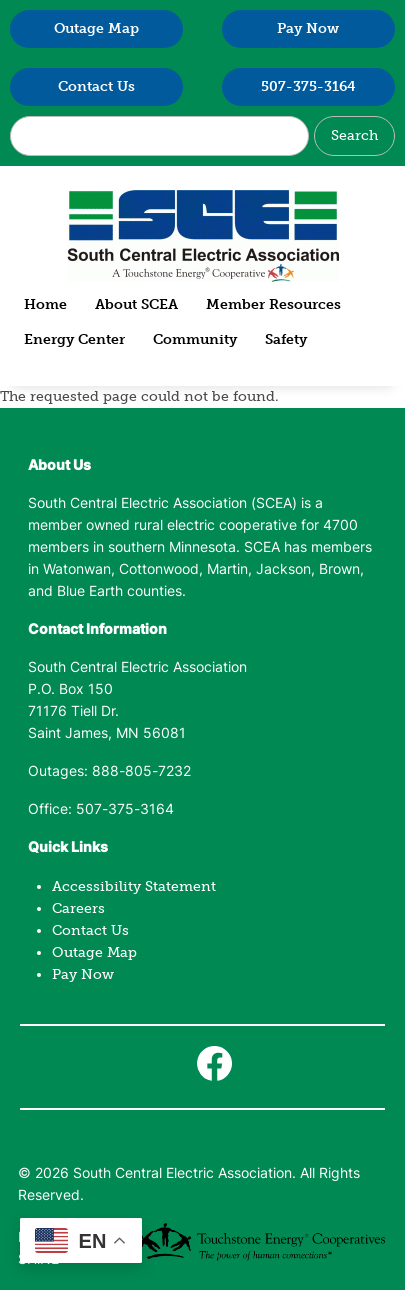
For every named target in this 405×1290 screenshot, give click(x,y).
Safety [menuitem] (286, 339)
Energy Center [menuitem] (74, 339)
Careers (78, 908)
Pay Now (308, 28)
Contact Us (96, 86)
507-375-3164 (308, 86)
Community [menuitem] (195, 339)
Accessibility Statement (134, 886)
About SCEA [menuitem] (136, 304)
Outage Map (96, 28)
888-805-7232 (141, 772)
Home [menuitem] (45, 304)
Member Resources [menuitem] (273, 304)
